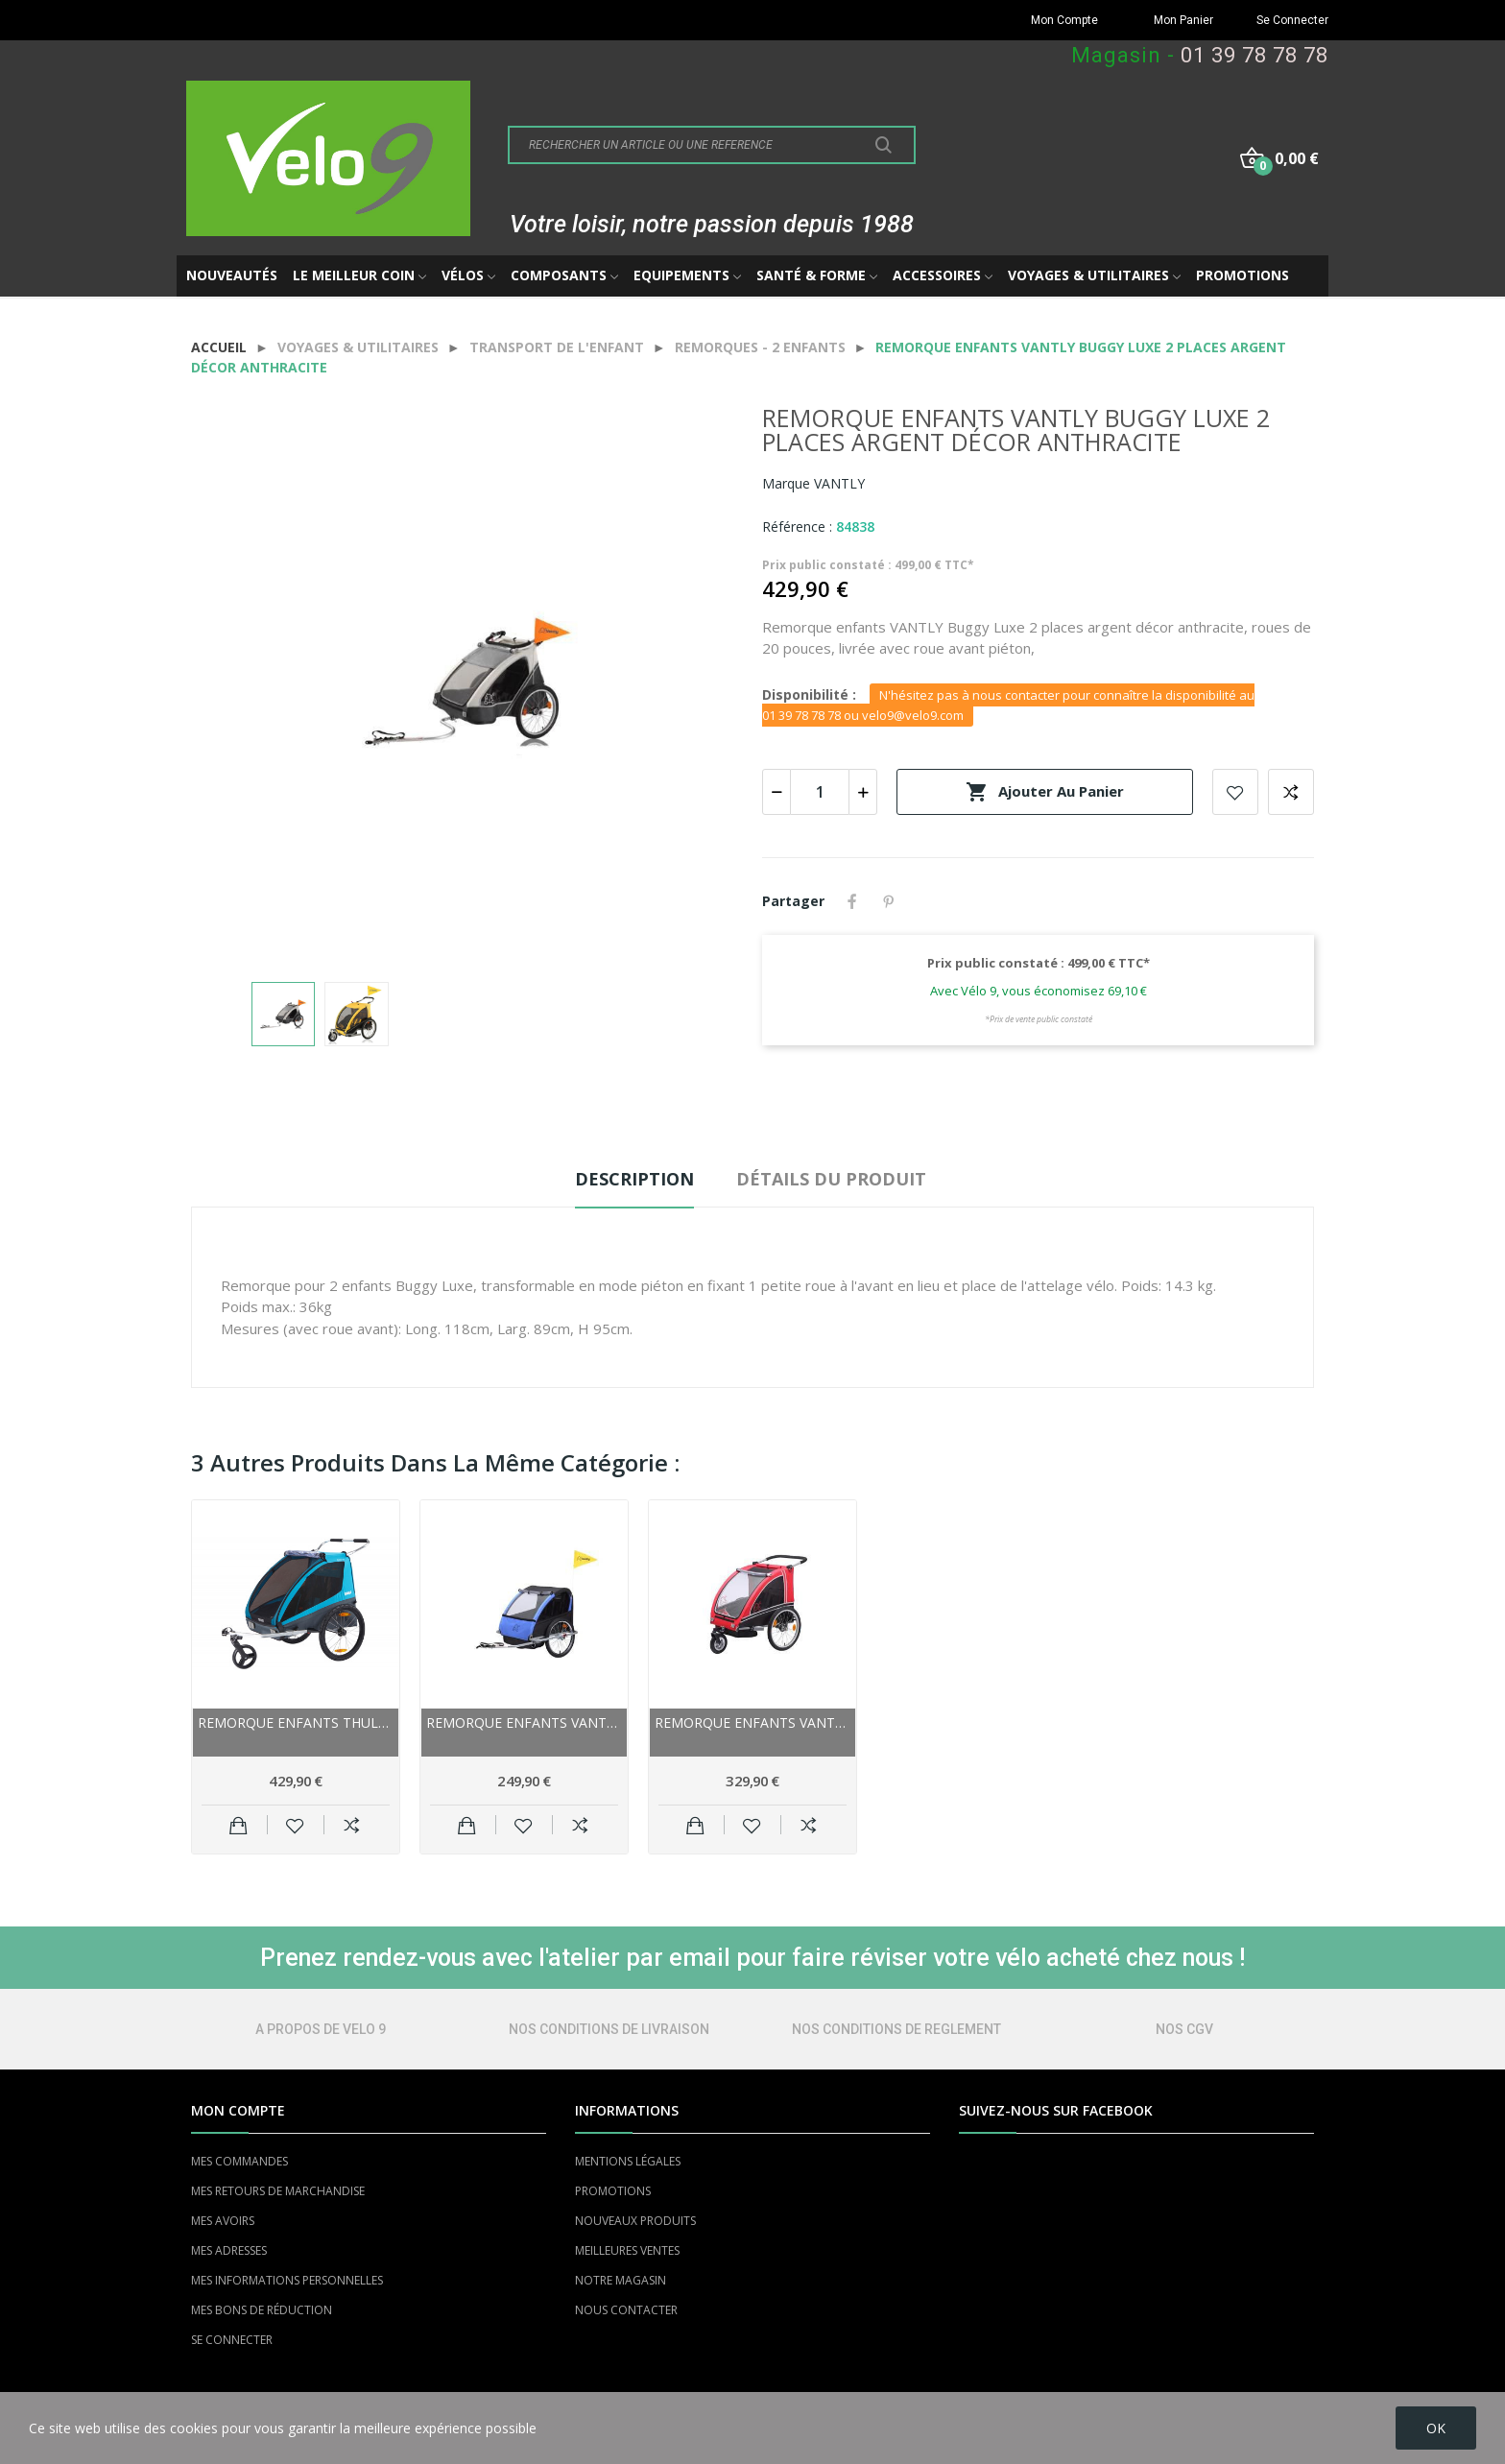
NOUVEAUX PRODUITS (635, 2221)
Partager (852, 901)
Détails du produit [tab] (831, 1178)
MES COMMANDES (239, 2161)
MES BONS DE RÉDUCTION (261, 2310)
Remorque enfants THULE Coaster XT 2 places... (296, 1722)
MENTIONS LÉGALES (628, 2161)
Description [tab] (634, 1178)
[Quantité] (819, 792)
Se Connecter (1292, 20)
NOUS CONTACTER (626, 2310)
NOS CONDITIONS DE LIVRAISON (609, 2029)
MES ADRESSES (229, 2250)
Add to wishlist (1235, 791)
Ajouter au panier (1045, 791)
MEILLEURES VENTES (627, 2250)
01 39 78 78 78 (1254, 55)
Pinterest (889, 901)
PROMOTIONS (613, 2191)
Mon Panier (1183, 20)
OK (1435, 2428)
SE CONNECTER (232, 2340)
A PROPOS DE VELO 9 (320, 2029)
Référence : (797, 526)
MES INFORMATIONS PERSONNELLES (287, 2280)
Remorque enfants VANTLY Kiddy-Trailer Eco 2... (524, 1722)
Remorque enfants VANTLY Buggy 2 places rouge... (752, 1722)
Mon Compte (1064, 20)
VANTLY (839, 483)
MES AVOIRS (222, 2221)
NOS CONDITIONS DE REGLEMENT (896, 2029)
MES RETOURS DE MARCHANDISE (278, 2191)
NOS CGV (1184, 2029)
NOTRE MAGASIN (620, 2280)
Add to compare (1291, 791)
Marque (786, 483)
